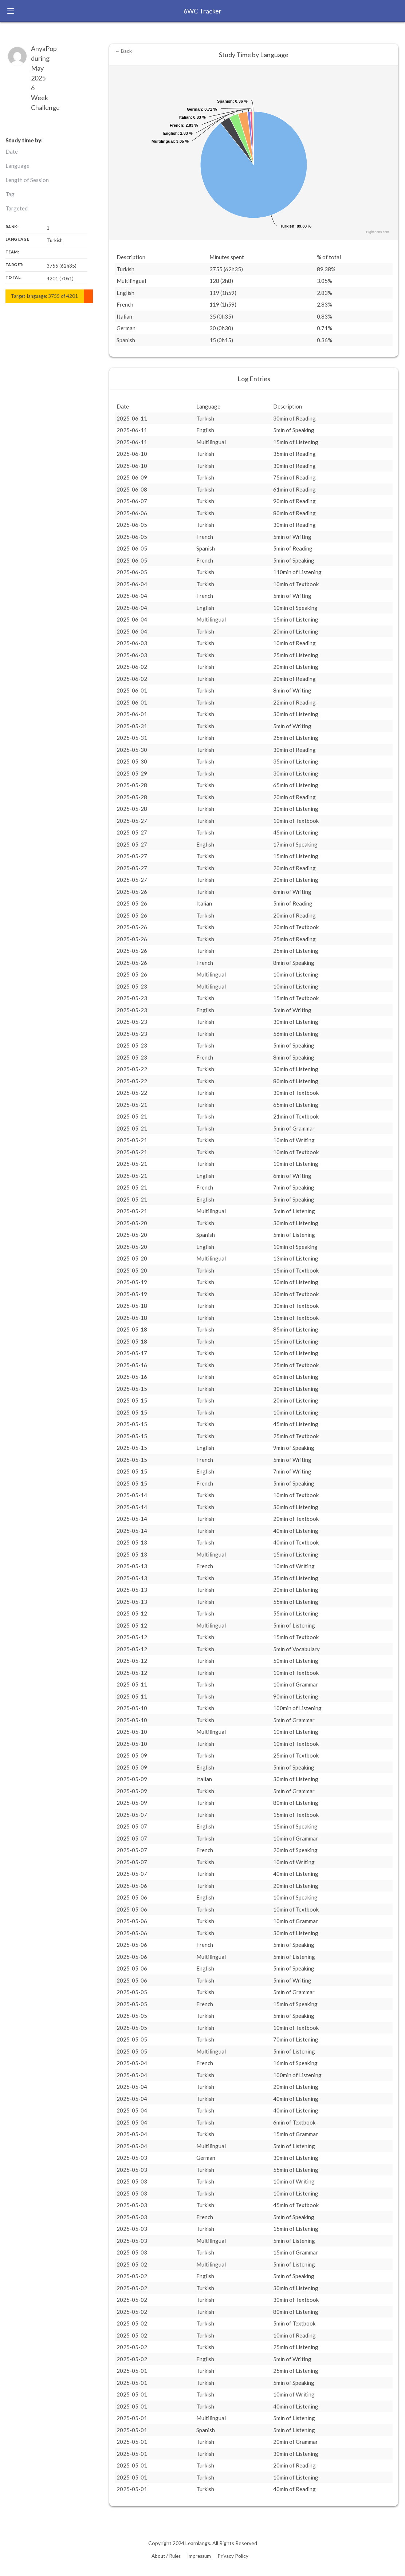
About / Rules (166, 2556)
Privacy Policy (232, 2556)
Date (11, 151)
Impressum (199, 2556)
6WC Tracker (202, 11)
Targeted (16, 208)
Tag (10, 194)
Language (17, 165)
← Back (123, 51)
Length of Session (27, 180)
